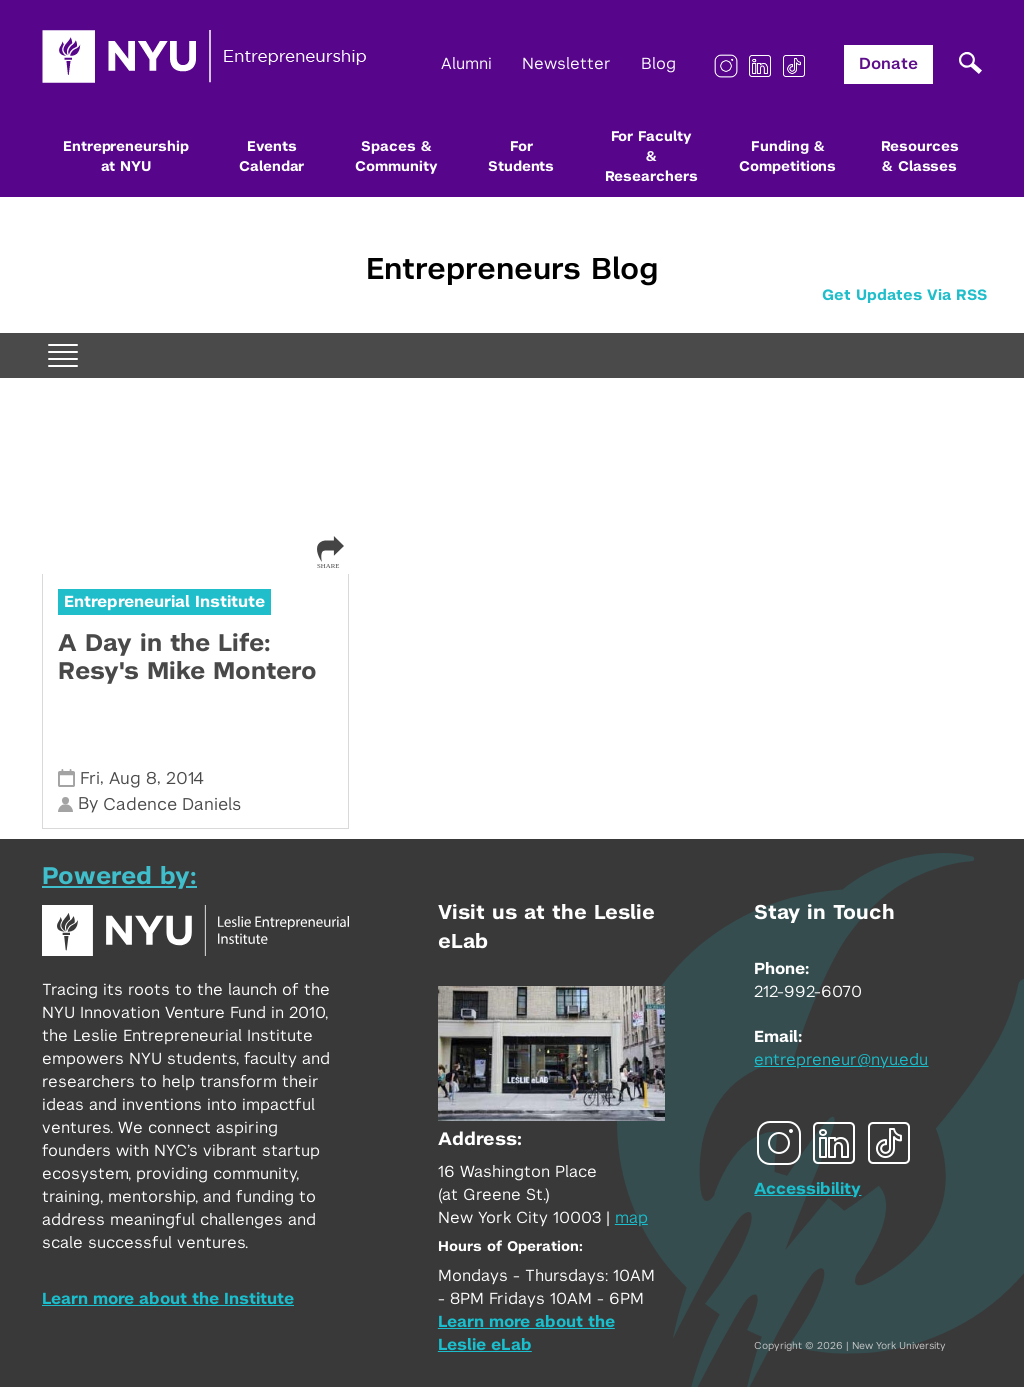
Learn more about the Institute (168, 1299)
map (631, 1218)
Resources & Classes (920, 157)
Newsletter (566, 64)
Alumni (466, 64)
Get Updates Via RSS (904, 295)
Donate (888, 64)
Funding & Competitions (787, 157)
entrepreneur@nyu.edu (841, 1060)
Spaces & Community (396, 157)
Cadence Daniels (172, 804)
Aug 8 (133, 778)
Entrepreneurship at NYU (125, 157)
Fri (90, 778)
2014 (185, 778)
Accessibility (807, 1189)
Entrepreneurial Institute (164, 602)
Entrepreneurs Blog (512, 270)
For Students (521, 157)
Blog (658, 64)
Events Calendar (271, 157)
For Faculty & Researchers (651, 157)
